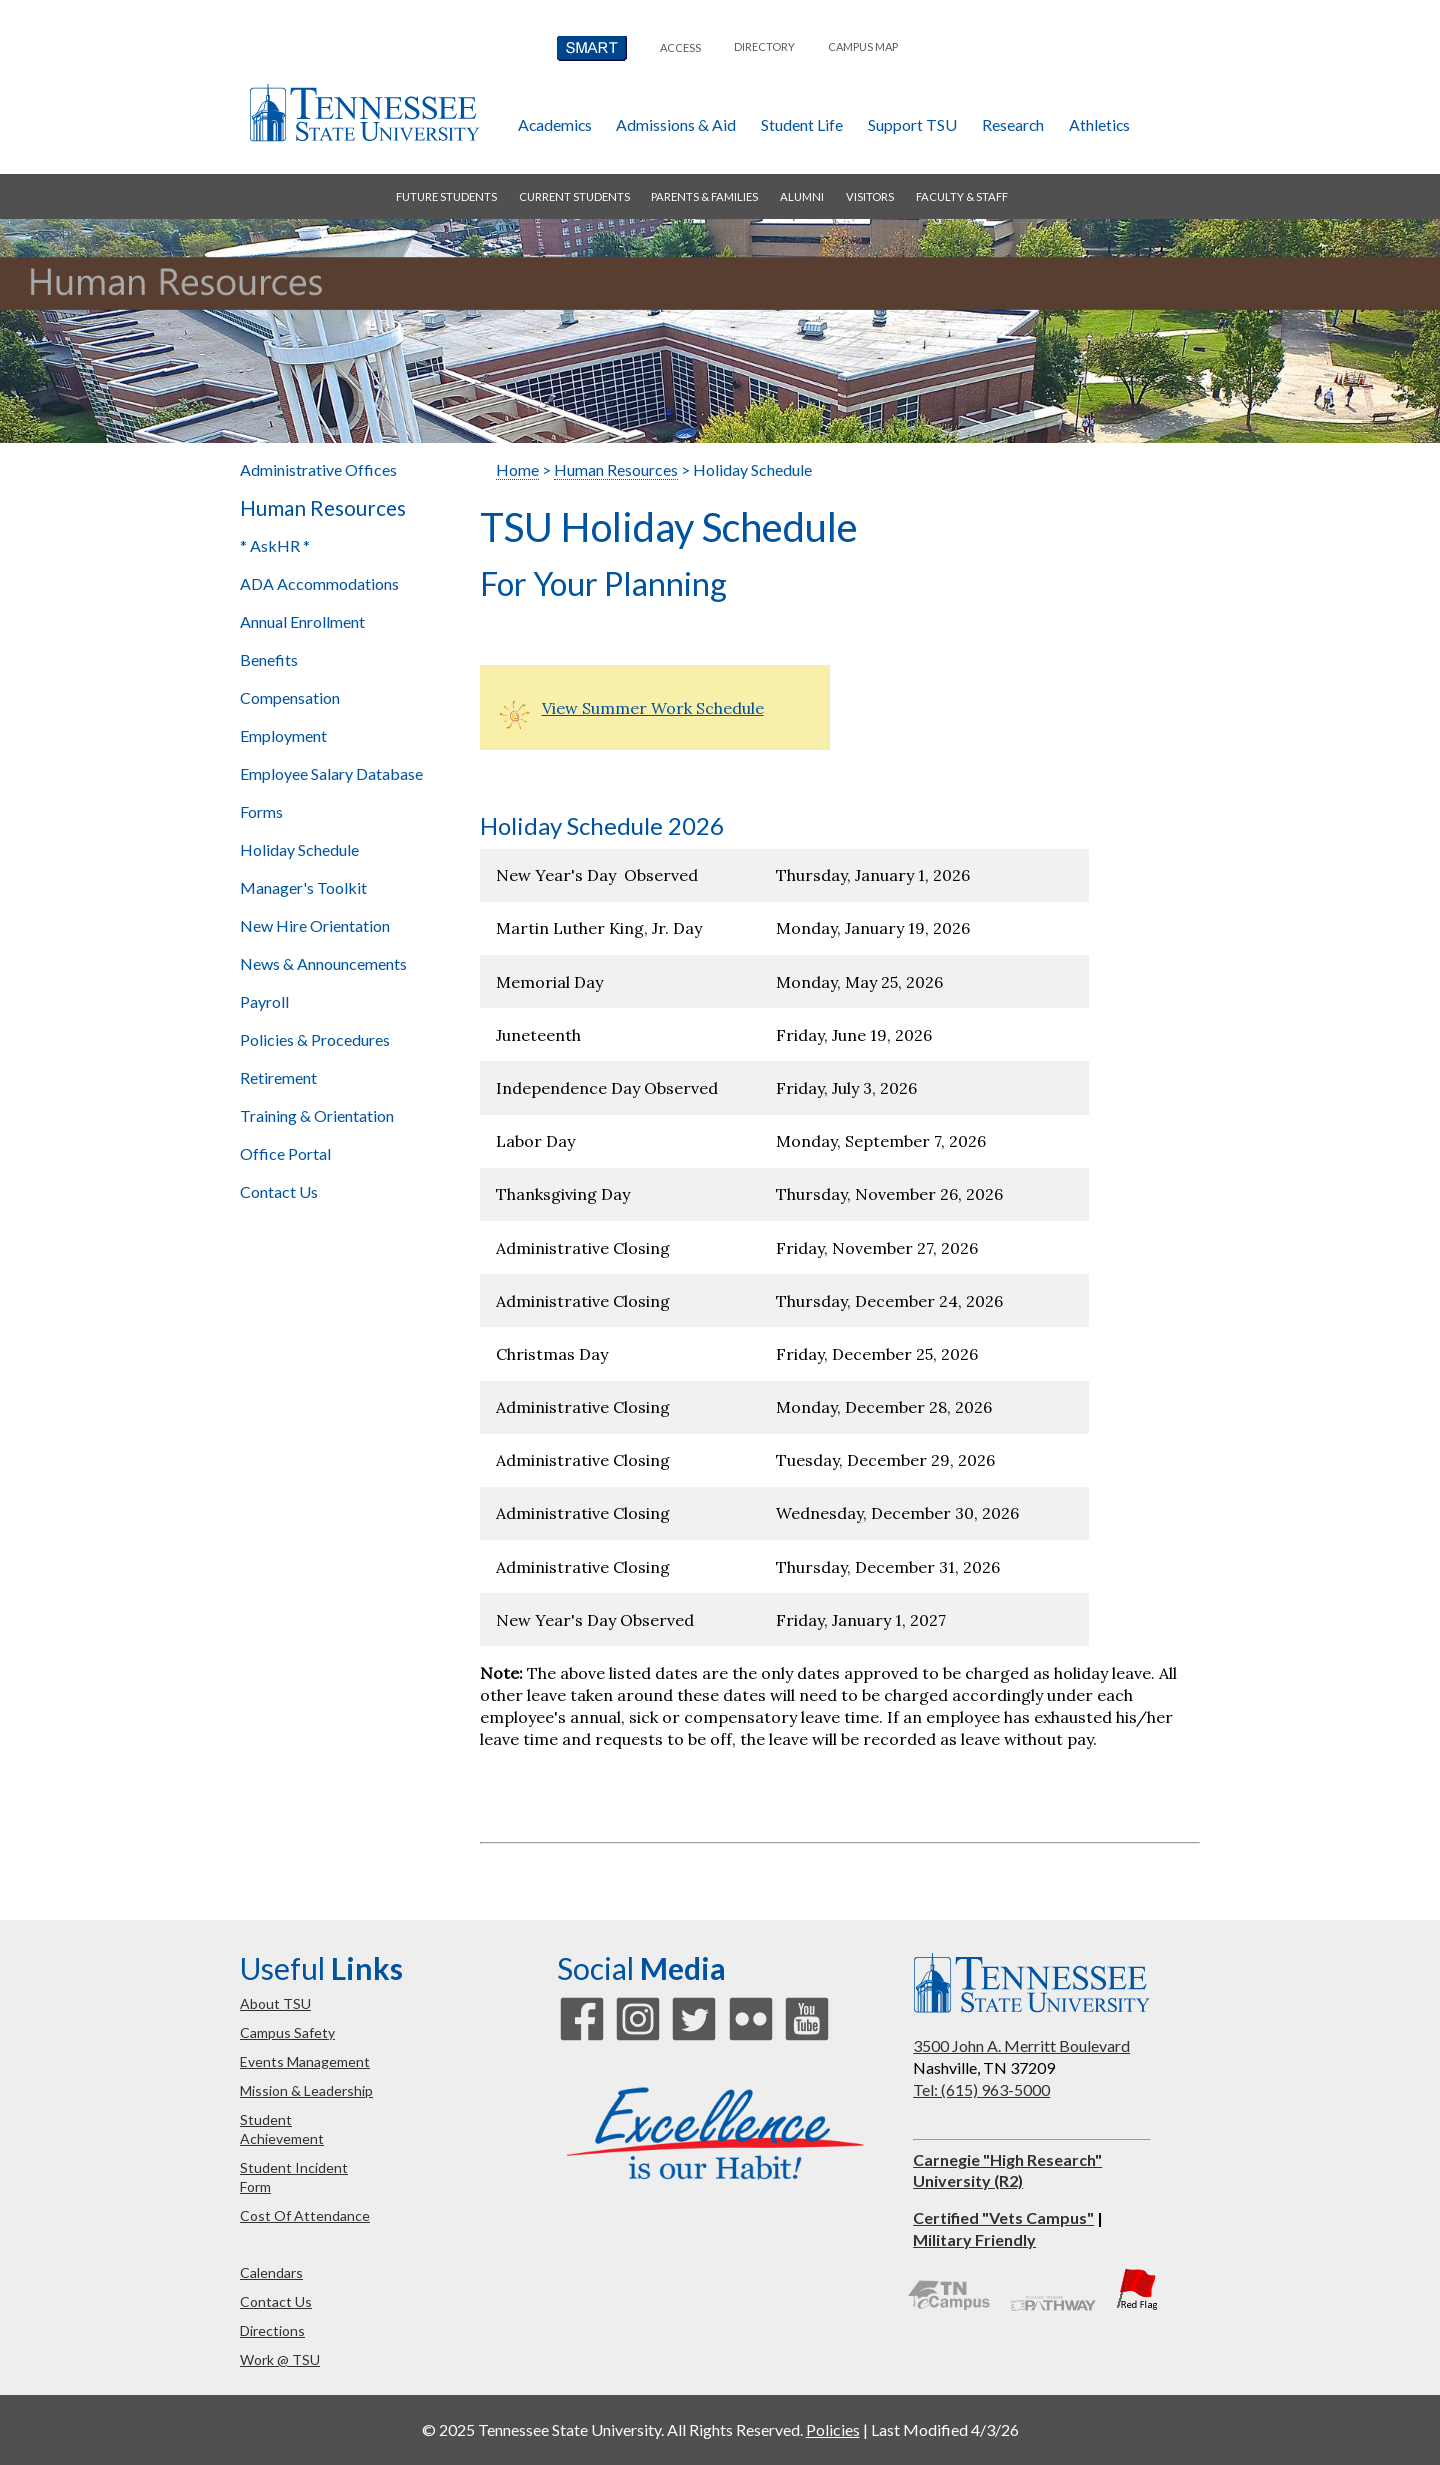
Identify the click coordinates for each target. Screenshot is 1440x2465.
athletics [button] (1099, 124)
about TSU (275, 2003)
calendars (271, 2272)
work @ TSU (280, 2359)
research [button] (1013, 124)
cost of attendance (305, 2215)
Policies (833, 2429)
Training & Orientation (317, 1115)
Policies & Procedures (315, 1039)
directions (272, 2330)
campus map (863, 46)
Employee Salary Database (331, 773)
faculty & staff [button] (962, 196)
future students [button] (446, 196)
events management (305, 2061)
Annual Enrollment (302, 621)
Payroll (264, 1001)
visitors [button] (870, 196)
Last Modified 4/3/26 (945, 2429)
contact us (276, 2301)
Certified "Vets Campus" (1003, 2217)
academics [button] (555, 124)
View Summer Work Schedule (653, 708)
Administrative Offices (318, 469)
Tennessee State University (364, 112)
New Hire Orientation (315, 925)
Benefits (269, 659)
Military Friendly (974, 2239)
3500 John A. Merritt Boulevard (1021, 2045)
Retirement (278, 1077)
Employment (283, 735)
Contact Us (279, 1191)
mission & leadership (306, 2090)
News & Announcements (323, 963)
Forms (261, 811)
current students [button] (574, 196)
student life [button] (802, 124)
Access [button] (680, 47)
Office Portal (285, 1153)
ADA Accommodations (319, 583)
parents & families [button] (704, 196)
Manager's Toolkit (303, 887)
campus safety (287, 2032)
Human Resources (323, 508)
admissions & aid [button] (676, 124)
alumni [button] (802, 196)
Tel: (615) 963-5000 (981, 2089)
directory (764, 46)
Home (517, 469)
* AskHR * (275, 545)
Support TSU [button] (912, 124)
